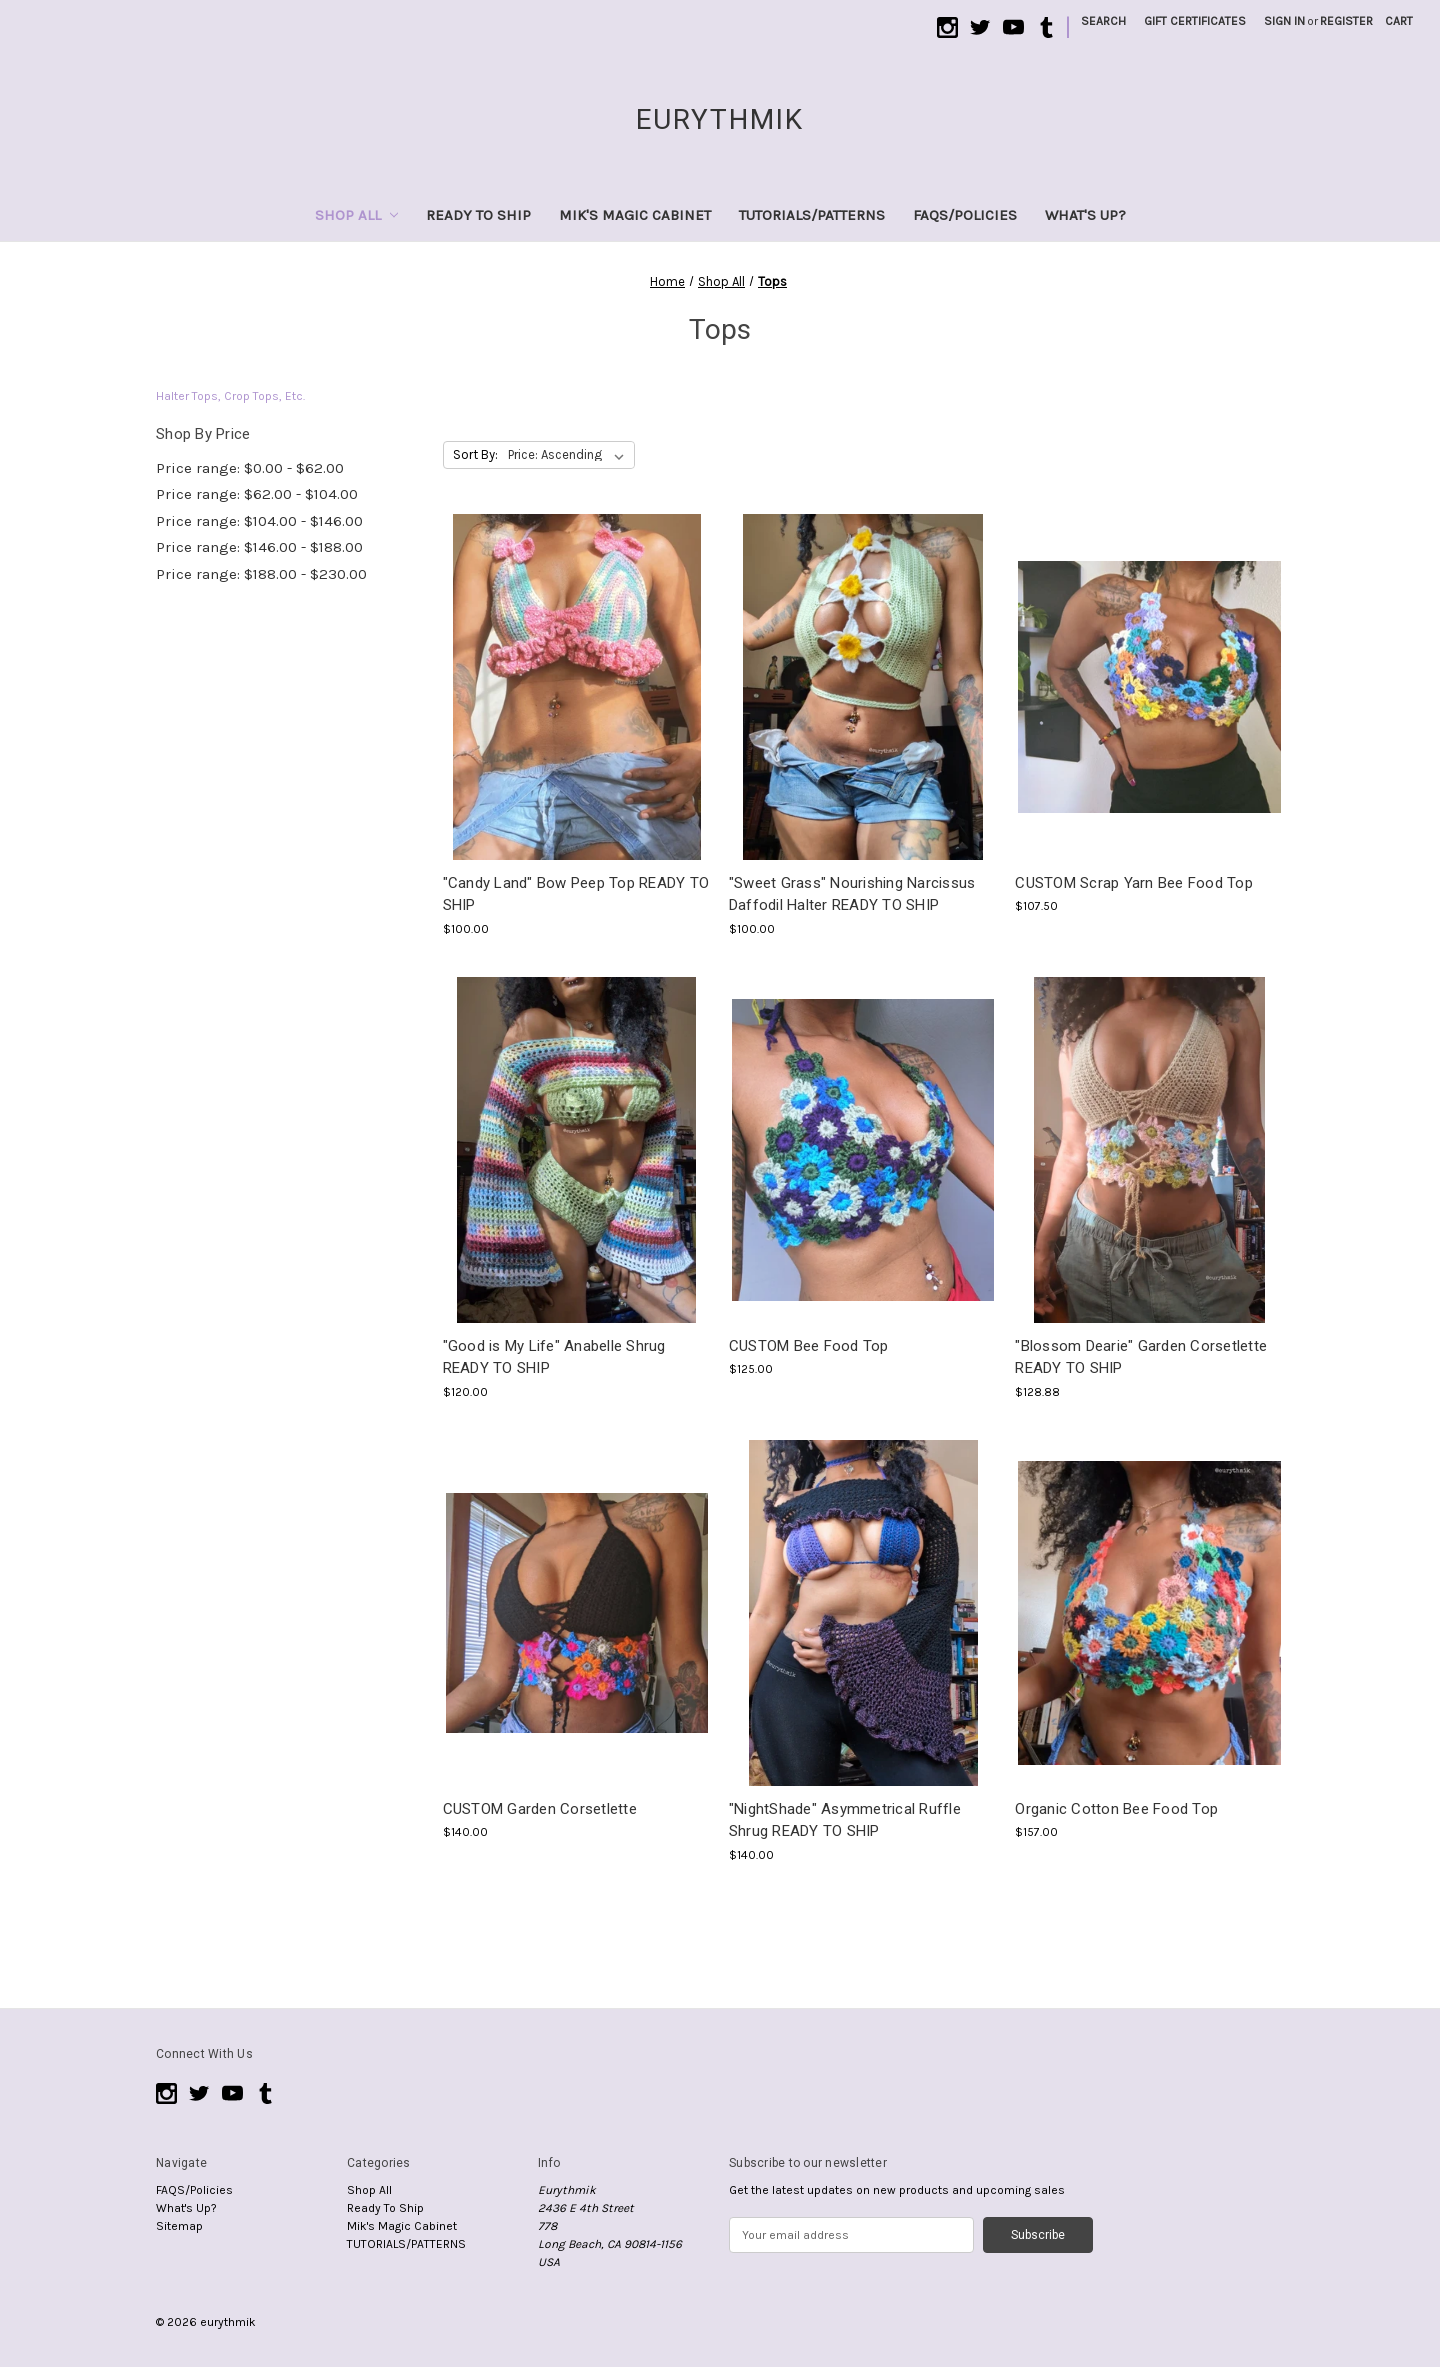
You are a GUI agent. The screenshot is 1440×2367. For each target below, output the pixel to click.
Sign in (1284, 21)
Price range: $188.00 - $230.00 (261, 574)
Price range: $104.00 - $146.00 (259, 521)
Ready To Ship (478, 215)
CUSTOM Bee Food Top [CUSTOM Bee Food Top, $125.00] (809, 1346)
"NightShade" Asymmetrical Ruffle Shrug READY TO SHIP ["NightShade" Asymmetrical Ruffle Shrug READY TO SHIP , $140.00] (845, 1820)
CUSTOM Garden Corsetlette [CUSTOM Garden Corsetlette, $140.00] (540, 1809)
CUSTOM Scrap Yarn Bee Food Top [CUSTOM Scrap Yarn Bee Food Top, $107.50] (1134, 883)
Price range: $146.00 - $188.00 (259, 547)
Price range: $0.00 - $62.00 (250, 468)
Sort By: (475, 454)
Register (1346, 21)
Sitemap (179, 2226)
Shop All (356, 215)
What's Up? (1085, 215)
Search (1103, 21)
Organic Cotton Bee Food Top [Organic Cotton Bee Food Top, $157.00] (1116, 1809)
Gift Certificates (1195, 21)
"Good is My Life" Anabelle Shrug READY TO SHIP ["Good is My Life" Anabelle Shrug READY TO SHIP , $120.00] (554, 1357)
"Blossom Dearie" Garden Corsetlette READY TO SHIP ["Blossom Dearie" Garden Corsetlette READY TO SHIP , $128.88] (1141, 1357)
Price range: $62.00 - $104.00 (257, 494)
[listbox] (570, 455)
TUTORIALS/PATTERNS (812, 215)
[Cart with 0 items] (1399, 21)
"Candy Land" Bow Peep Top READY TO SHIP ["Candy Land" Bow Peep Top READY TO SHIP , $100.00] (576, 894)
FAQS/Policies (965, 215)
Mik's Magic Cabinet (635, 215)
